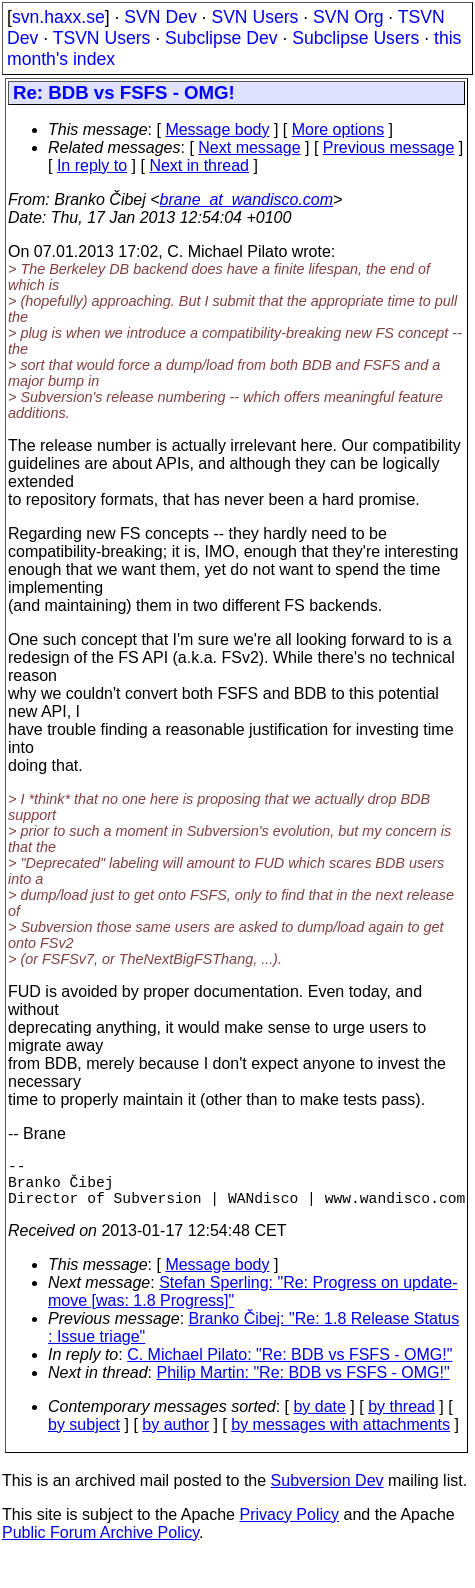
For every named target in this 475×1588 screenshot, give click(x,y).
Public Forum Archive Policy (100, 1544)
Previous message (389, 147)
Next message (249, 147)
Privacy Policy (289, 1526)
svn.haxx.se (58, 17)
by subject (84, 1436)
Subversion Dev (327, 1492)
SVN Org (348, 17)
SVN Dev (160, 17)
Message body (217, 129)
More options (338, 129)
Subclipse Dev (221, 38)
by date (319, 1418)
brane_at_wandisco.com (246, 199)
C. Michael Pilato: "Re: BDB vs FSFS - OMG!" (289, 1366)
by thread (401, 1418)
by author (175, 1436)
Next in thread (199, 165)
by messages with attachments (340, 1436)
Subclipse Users (355, 38)
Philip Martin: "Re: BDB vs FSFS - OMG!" (303, 1384)
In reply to (92, 165)
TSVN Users (102, 38)
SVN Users (254, 17)
